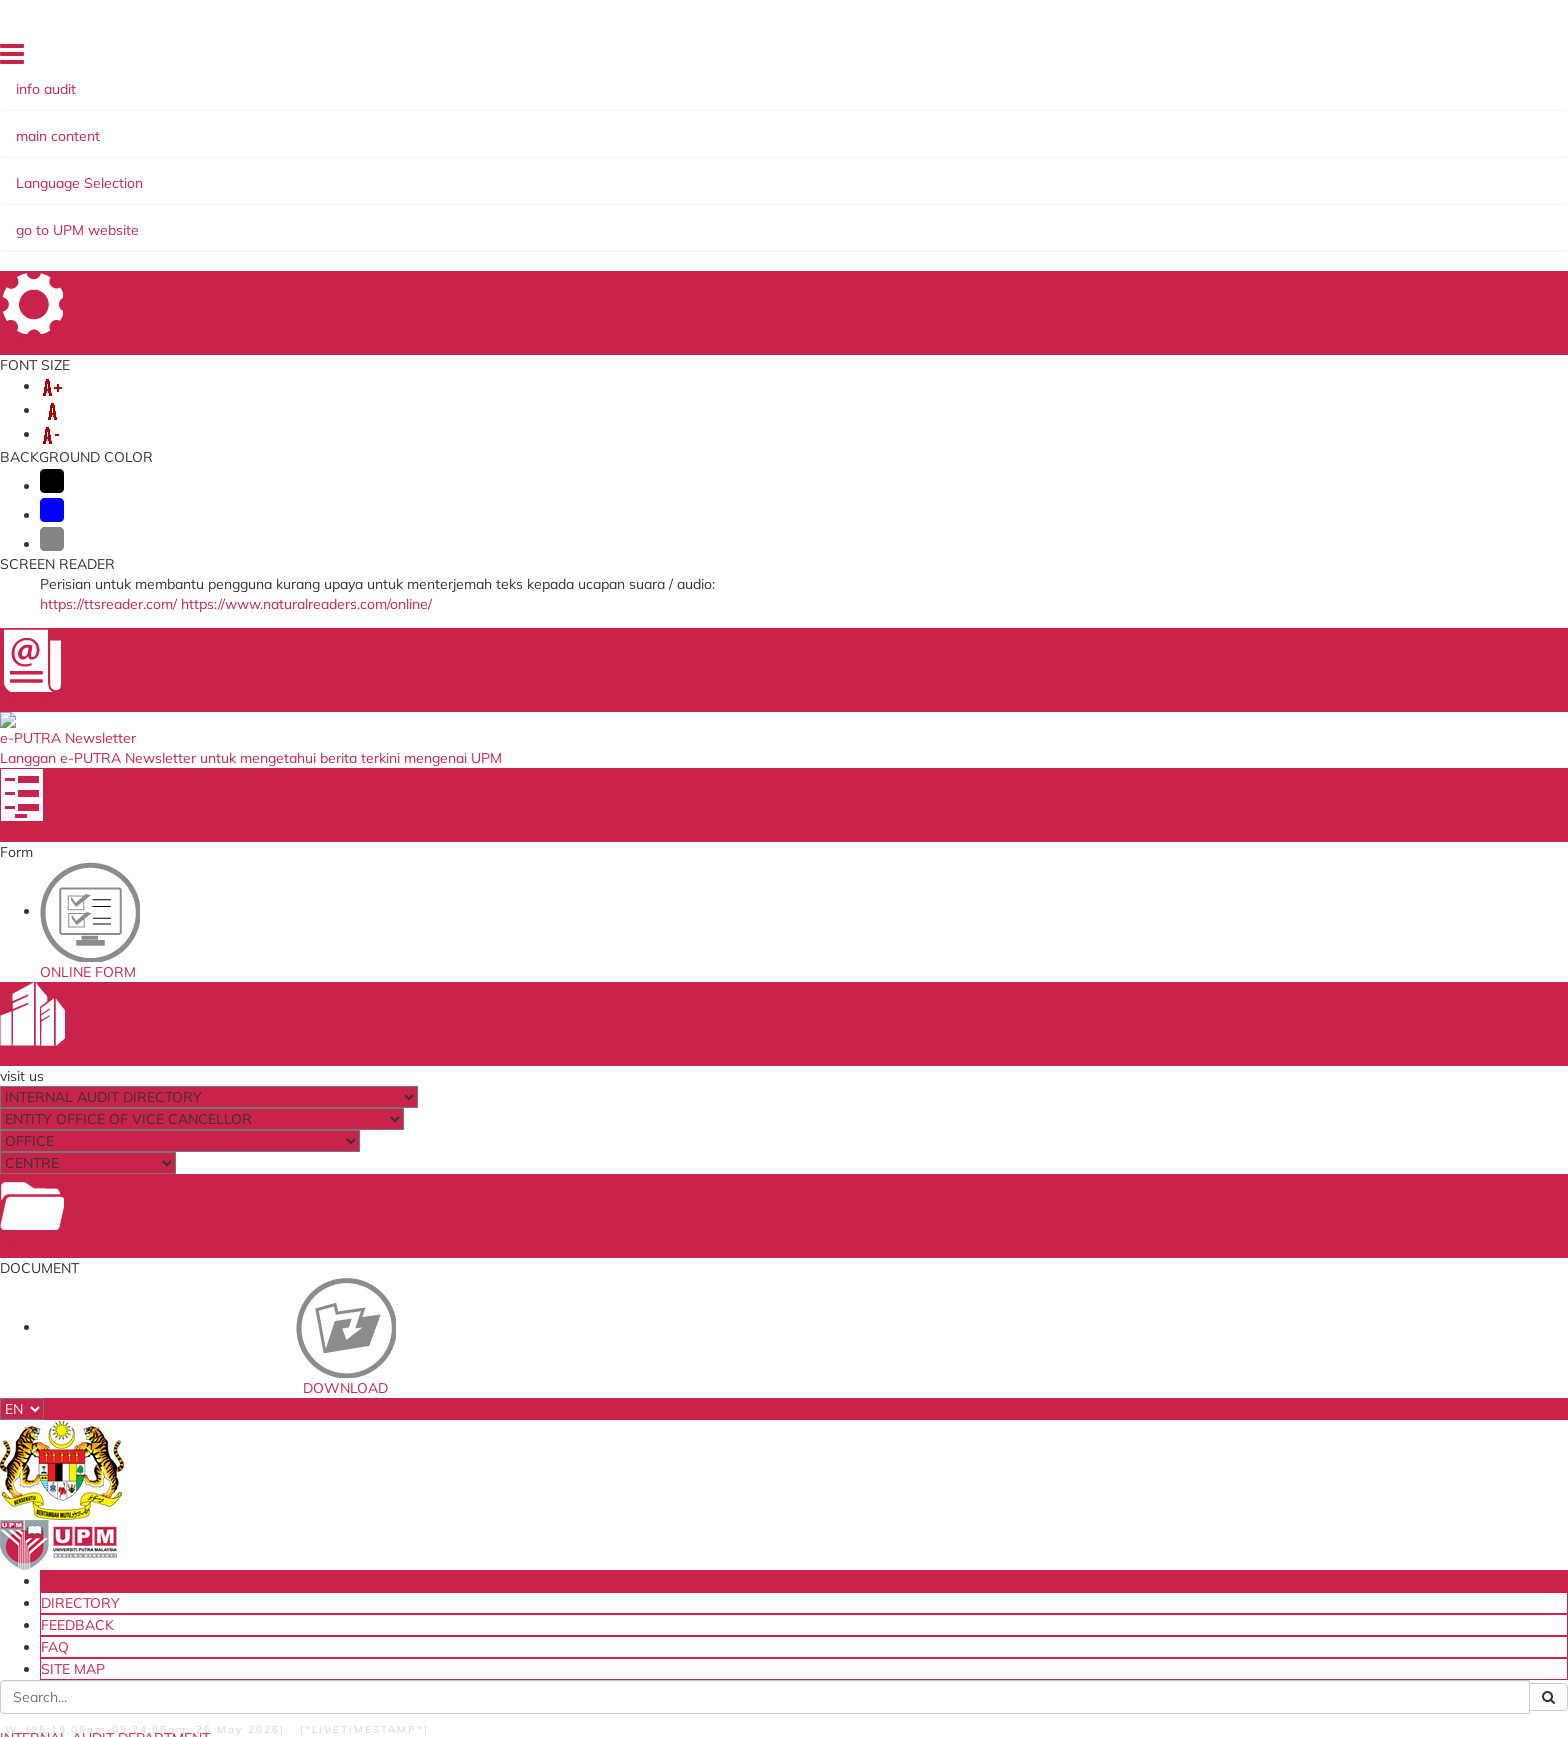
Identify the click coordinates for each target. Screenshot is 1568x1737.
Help (443, 1688)
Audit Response (439, 1557)
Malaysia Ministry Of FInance (1016, 1389)
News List (986, 268)
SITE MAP (1424, 59)
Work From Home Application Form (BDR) (765, 1527)
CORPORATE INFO (284, 173)
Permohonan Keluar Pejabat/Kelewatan (780, 1468)
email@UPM (428, 1470)
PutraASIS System (447, 1389)
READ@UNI (706, 173)
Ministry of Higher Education (1015, 1483)
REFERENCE (410, 173)
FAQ (1369, 59)
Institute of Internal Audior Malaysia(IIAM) (1009, 1509)
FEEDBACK (1314, 59)
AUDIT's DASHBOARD (840, 173)
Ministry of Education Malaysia (1021, 1430)
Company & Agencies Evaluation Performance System (759, 1408)
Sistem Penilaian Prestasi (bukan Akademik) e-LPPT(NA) (490, 1497)
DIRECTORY (1237, 59)
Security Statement (529, 1688)
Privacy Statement (167, 1688)
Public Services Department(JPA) (1027, 1410)
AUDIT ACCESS (1113, 173)
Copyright (268, 1688)
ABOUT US (163, 173)
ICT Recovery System (454, 1430)
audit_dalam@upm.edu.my (1187, 799)
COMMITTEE (515, 173)
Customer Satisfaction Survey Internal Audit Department (505, 1583)
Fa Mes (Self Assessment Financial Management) (493, 1530)
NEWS (160, 231)
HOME (1172, 59)
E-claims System (441, 1410)
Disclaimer (383, 1688)
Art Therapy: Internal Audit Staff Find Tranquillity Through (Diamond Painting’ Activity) (1323, 473)
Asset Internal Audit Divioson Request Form (775, 1375)
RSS (324, 1688)
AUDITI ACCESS (988, 173)
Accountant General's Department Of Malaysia (1042, 1456)
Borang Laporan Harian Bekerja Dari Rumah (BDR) (772, 1494)
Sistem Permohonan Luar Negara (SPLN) (514, 1450)
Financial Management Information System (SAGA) (766, 1441)
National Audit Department (1013, 1369)
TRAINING (612, 173)
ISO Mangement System (464, 1369)
